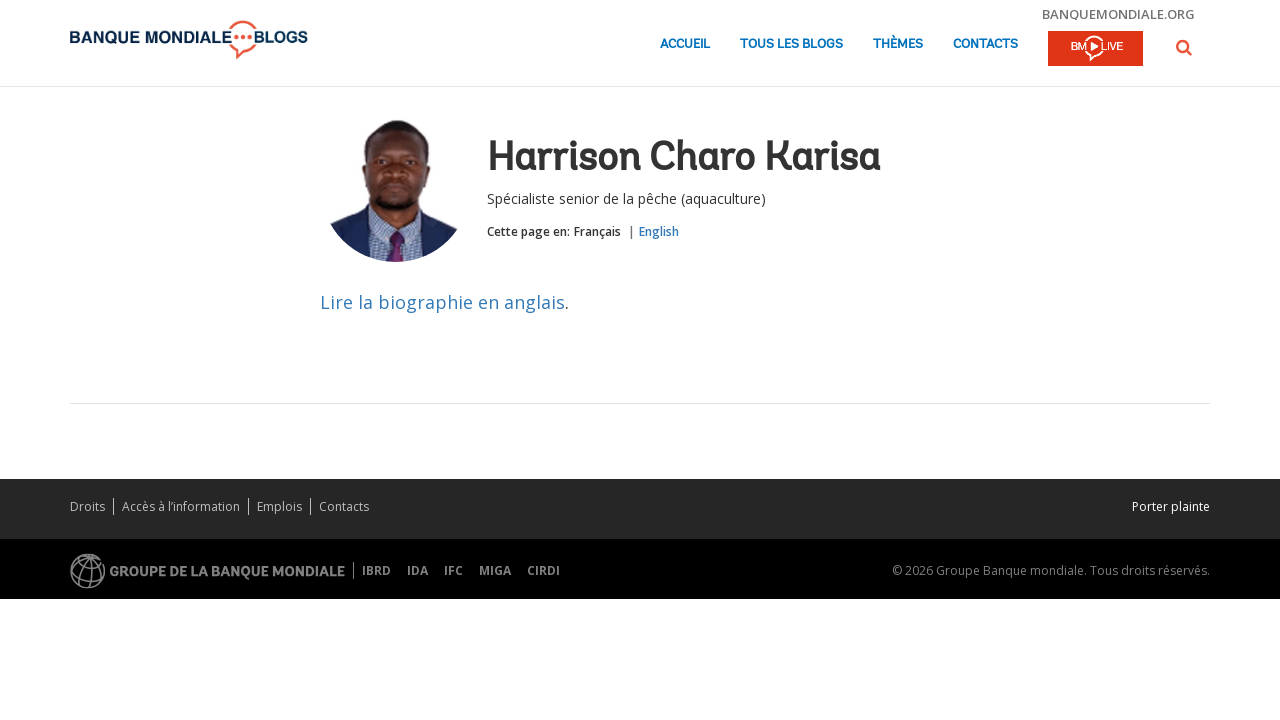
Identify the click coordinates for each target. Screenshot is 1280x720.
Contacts (985, 44)
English (659, 231)
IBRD (376, 570)
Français (597, 231)
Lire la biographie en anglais (442, 302)
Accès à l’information (181, 506)
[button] (1184, 47)
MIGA (495, 570)
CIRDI (543, 570)
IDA (417, 570)
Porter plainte (1171, 506)
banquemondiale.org (1118, 14)
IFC (453, 570)
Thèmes (898, 44)
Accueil (685, 44)
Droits (87, 506)
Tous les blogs (791, 44)
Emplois (279, 506)
